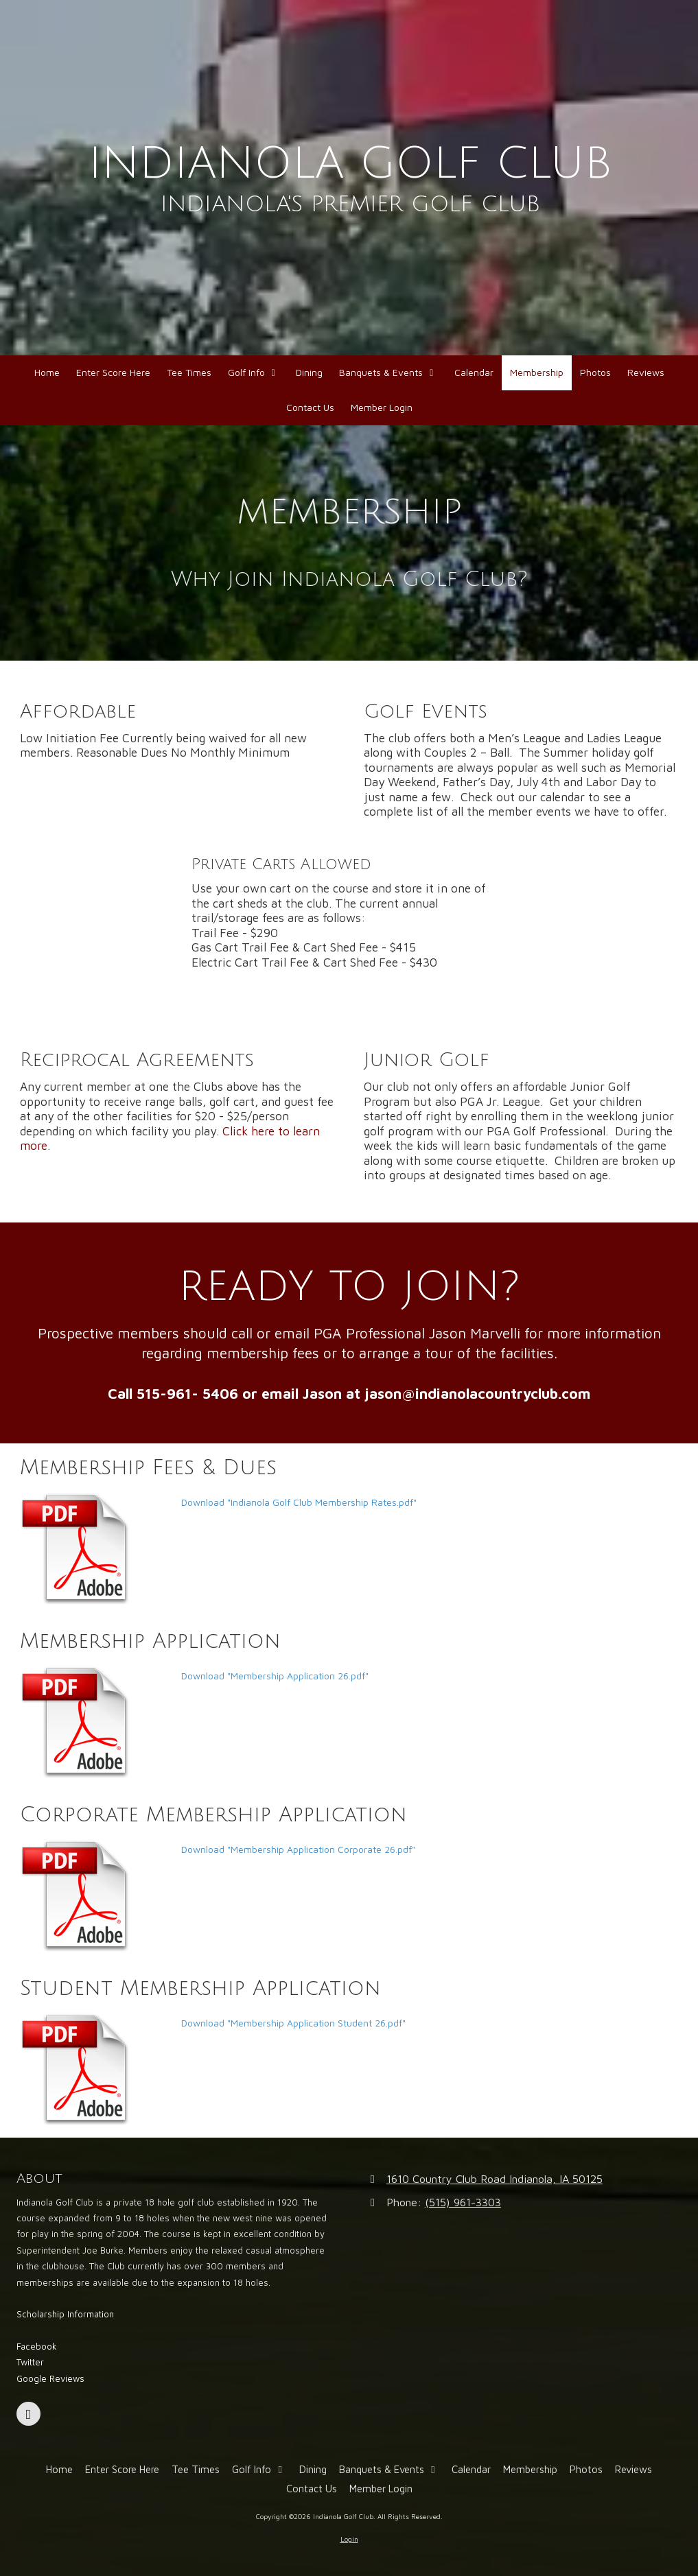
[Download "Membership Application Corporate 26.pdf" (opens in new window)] (95, 1895)
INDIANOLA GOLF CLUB (350, 163)
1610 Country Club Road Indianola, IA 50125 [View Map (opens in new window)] (494, 2178)
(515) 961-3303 (463, 2201)
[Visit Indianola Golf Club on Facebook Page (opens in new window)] (28, 2414)
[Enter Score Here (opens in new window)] (113, 372)
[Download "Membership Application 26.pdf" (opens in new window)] (95, 1721)
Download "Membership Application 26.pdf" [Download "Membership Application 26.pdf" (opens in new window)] (275, 1675)
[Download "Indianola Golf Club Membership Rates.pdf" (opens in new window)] (95, 1548)
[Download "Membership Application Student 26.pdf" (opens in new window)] (95, 2068)
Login (349, 2539)
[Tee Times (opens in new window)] (189, 372)
